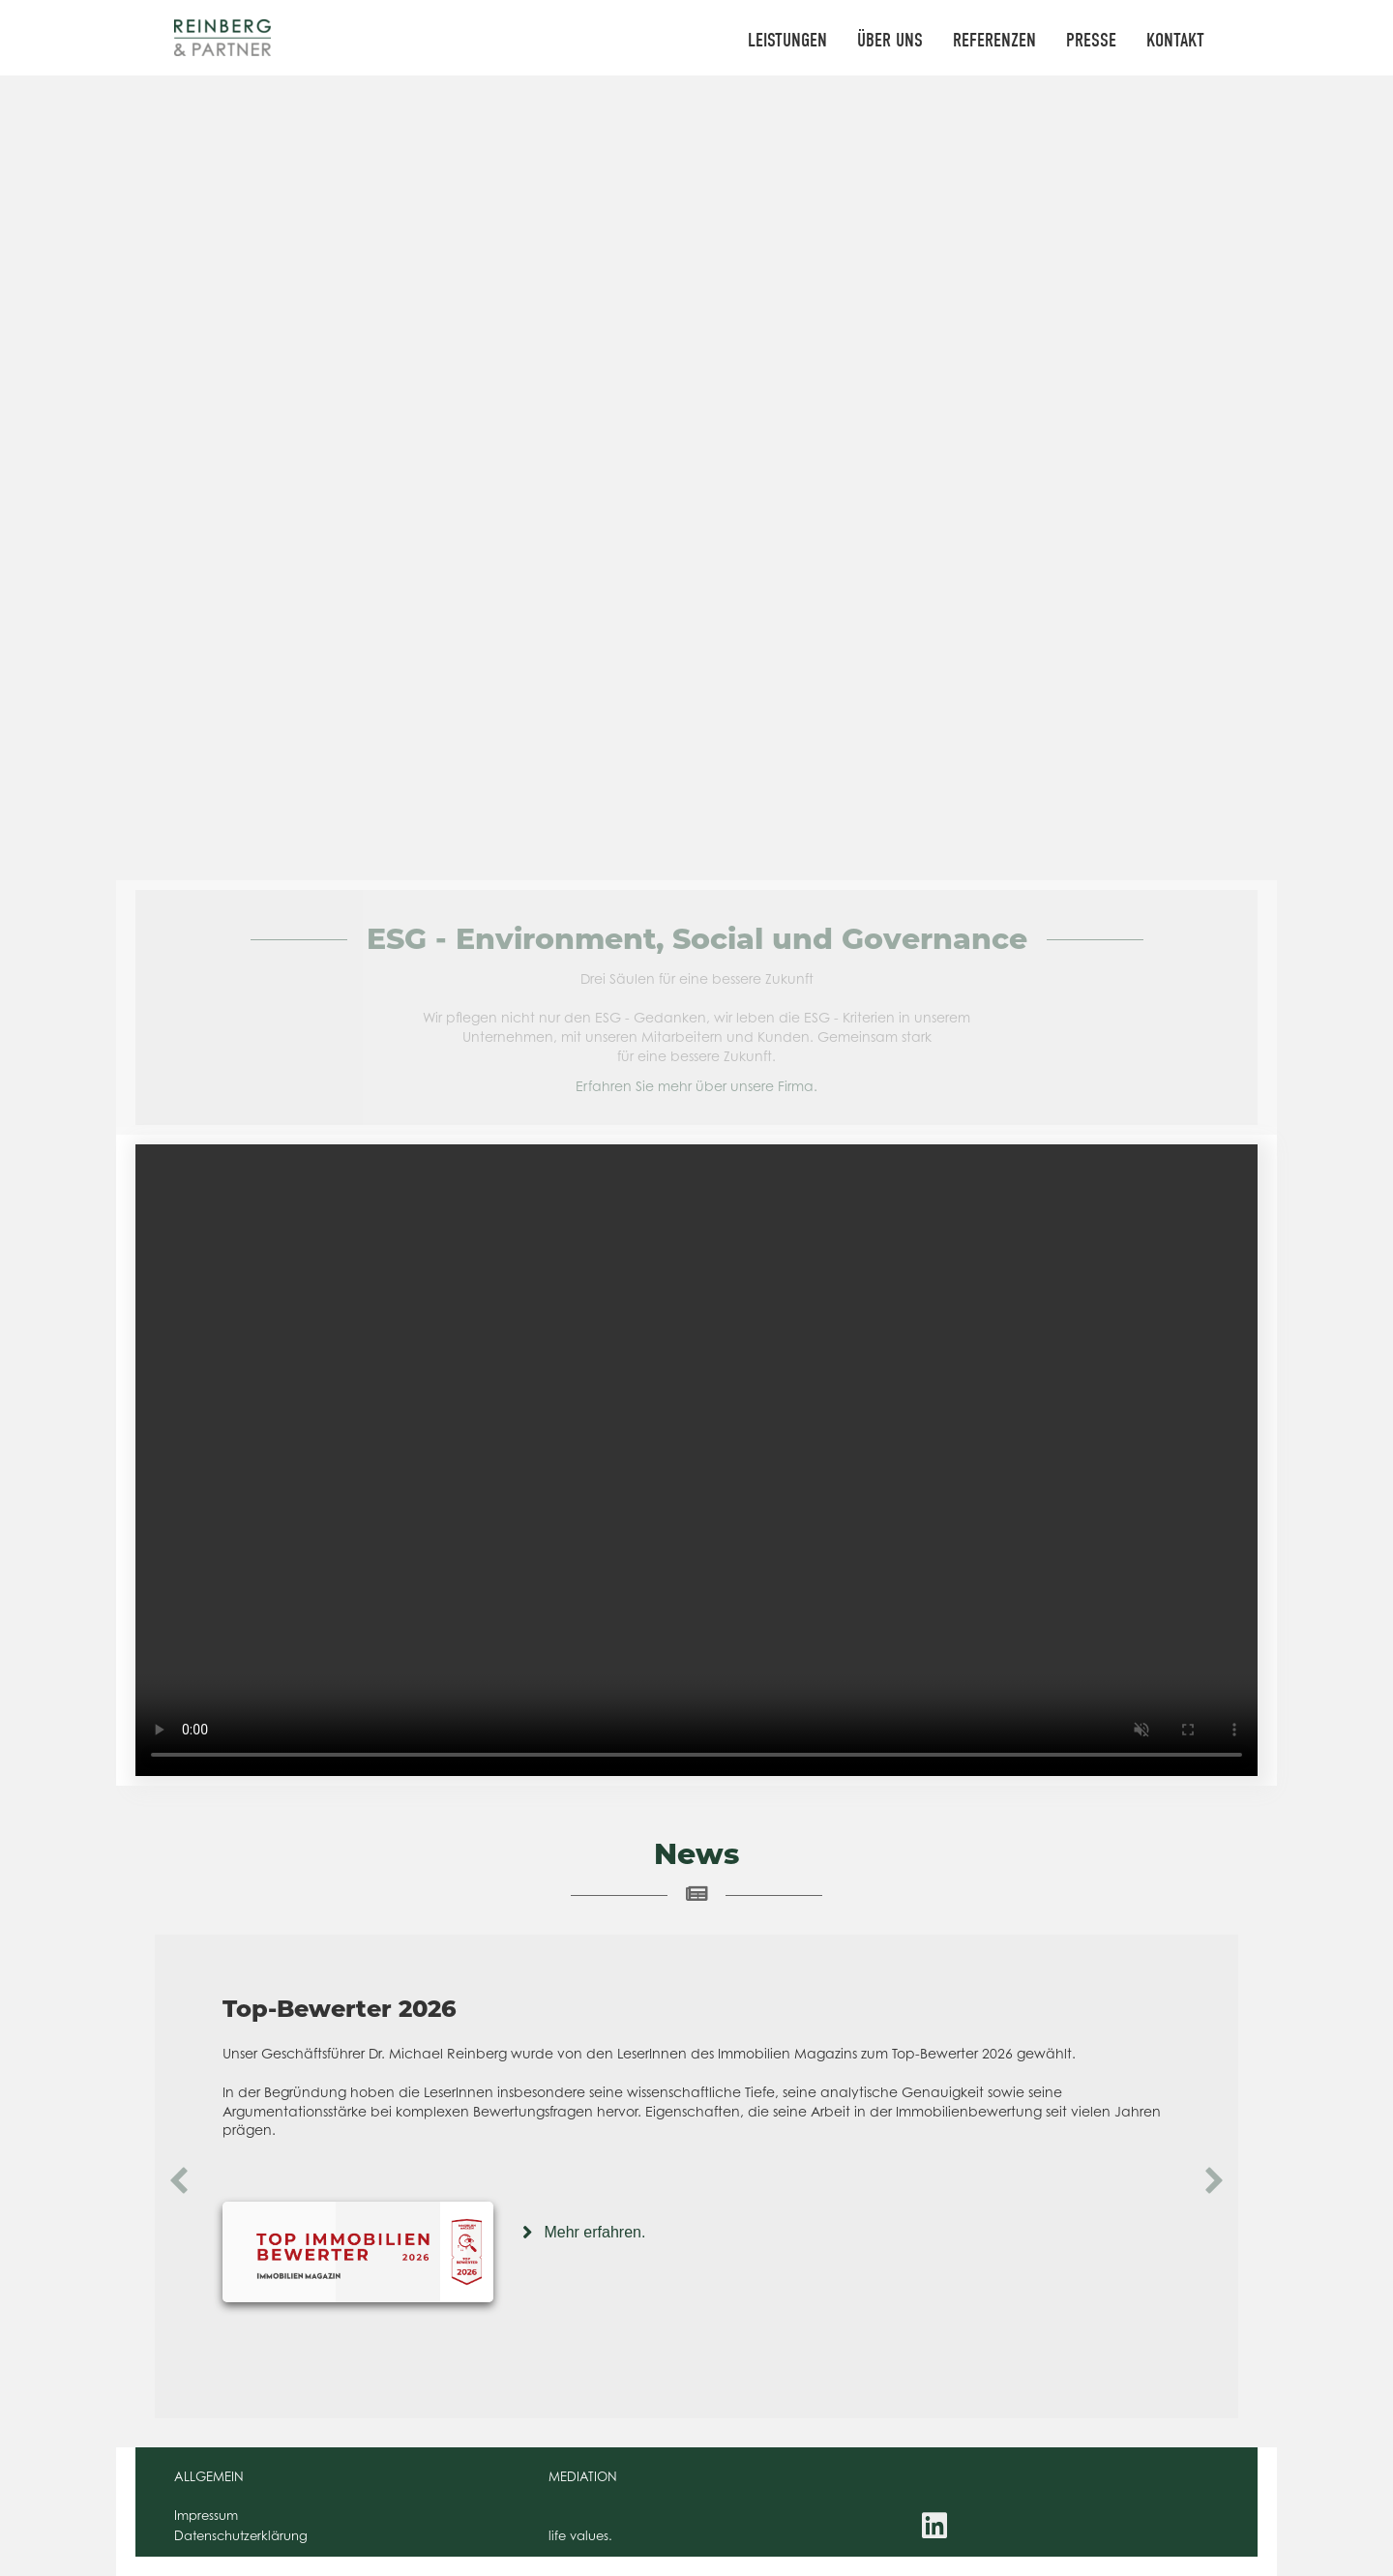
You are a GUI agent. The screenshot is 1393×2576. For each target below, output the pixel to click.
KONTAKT (1175, 40)
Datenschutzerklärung (241, 2535)
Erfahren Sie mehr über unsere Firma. (696, 1086)
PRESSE (1091, 40)
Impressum (206, 2515)
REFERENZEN (994, 40)
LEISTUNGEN (787, 40)
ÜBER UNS (890, 40)
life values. (580, 2535)
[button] (179, 2180)
